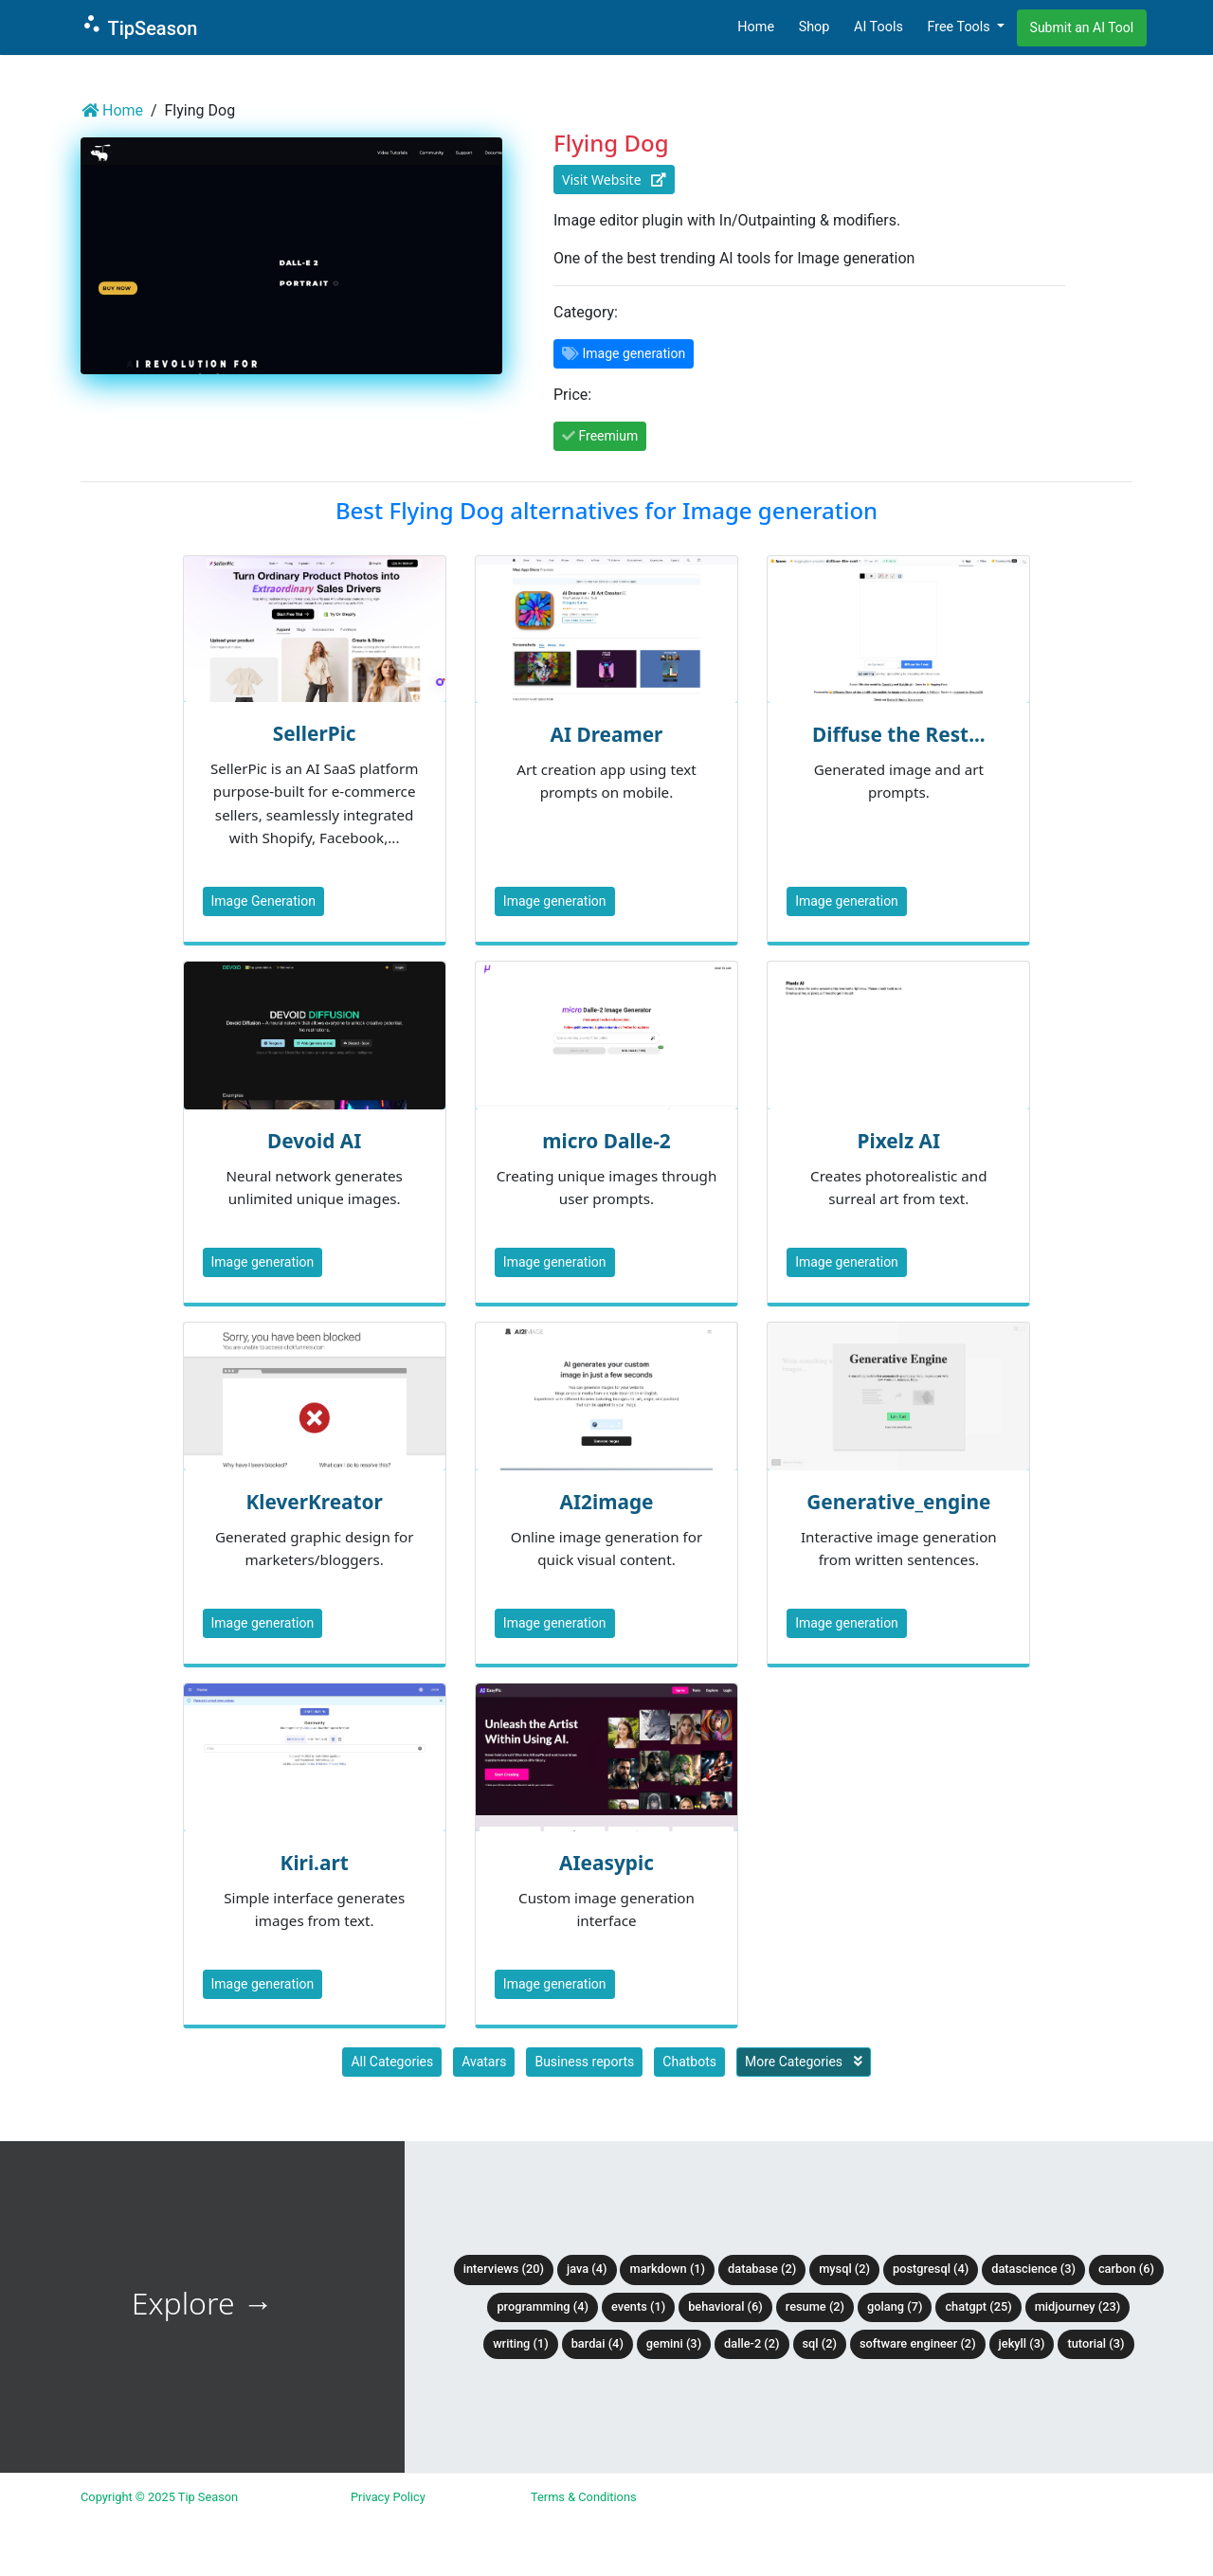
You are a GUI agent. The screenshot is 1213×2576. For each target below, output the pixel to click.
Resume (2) (815, 2306)
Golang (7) (894, 2306)
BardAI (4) (597, 2343)
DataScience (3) (1033, 2268)
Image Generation (263, 901)
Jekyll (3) (1022, 2343)
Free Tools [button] (960, 27)
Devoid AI (314, 1140)
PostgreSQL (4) (931, 2268)
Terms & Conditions (584, 2497)
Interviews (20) (503, 2268)
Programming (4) (542, 2306)
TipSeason (139, 26)
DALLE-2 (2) (751, 2343)
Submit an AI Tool (1082, 27)
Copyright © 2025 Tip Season (159, 2497)
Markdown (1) (667, 2268)
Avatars (484, 2061)
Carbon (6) (1126, 2268)
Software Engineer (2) (918, 2343)
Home (755, 27)
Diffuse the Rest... (899, 734)
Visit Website (614, 180)
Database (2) (762, 2268)
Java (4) (587, 2268)
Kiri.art (315, 1862)
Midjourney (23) (1078, 2306)
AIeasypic (606, 1862)
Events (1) (638, 2306)
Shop (814, 27)
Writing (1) (521, 2343)
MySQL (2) (844, 2268)
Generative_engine (898, 1501)
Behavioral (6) (725, 2306)
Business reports (584, 2061)
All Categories (392, 2061)
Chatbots (689, 2061)
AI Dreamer (607, 734)
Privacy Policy (388, 2497)
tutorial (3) (1095, 2343)
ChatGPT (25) (978, 2306)
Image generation (554, 901)
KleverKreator (313, 1501)
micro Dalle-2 (606, 1140)
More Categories (803, 2061)
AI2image (607, 1501)
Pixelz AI (899, 1140)
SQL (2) (820, 2343)
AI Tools (878, 27)
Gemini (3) (673, 2343)
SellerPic (314, 733)
